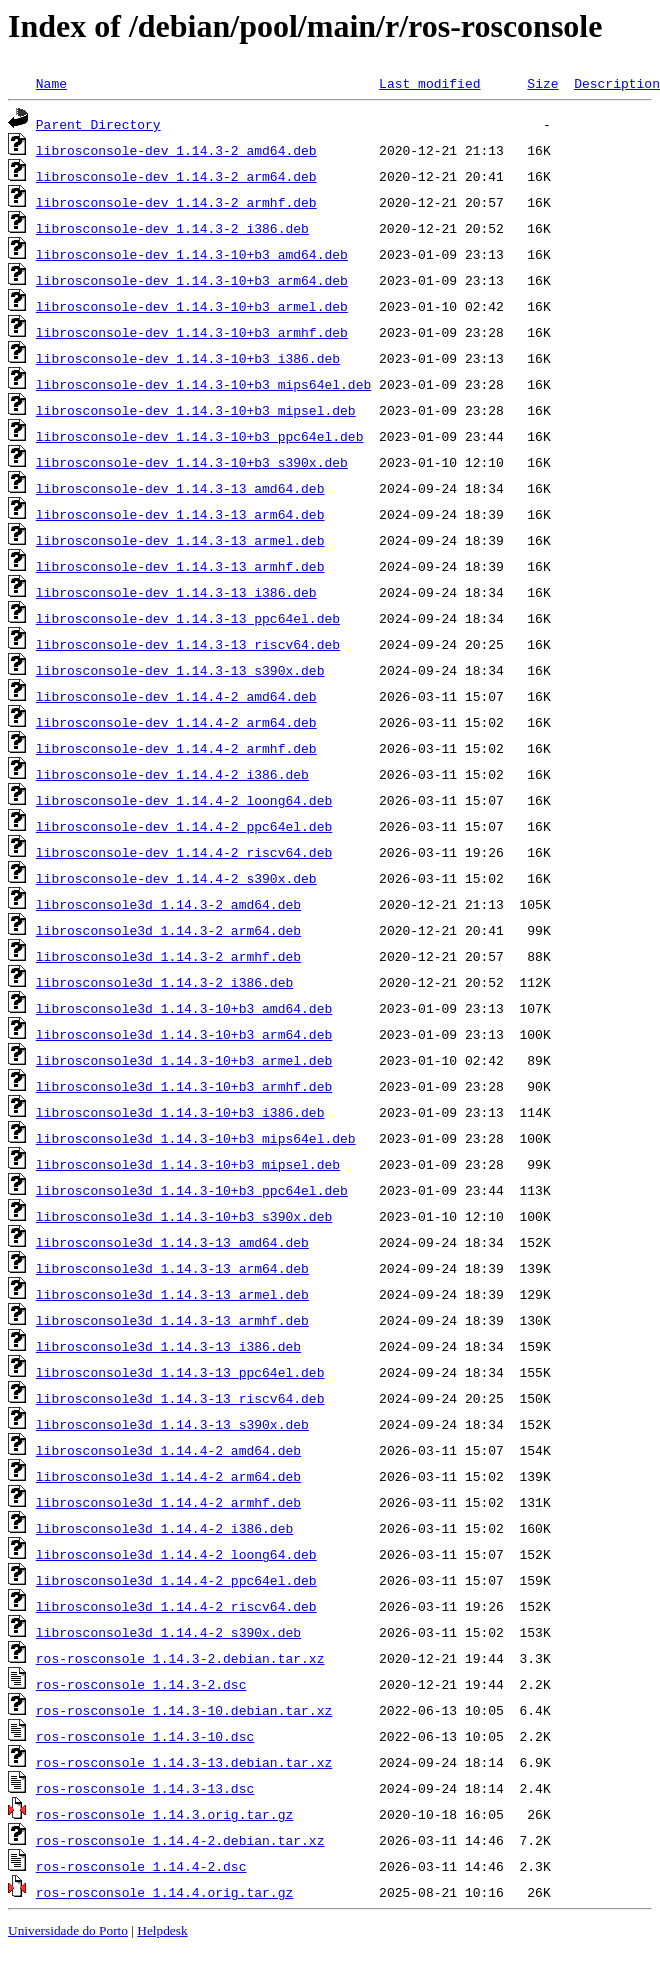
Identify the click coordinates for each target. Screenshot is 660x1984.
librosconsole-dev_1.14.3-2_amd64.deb (176, 150)
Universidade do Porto (68, 1930)
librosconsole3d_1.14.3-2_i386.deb (164, 982)
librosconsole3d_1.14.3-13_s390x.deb (172, 1424)
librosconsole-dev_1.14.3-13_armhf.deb (180, 566)
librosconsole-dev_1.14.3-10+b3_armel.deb (192, 306)
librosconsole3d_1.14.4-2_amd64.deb (168, 1450)
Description (617, 83)
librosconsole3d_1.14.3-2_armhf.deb (168, 956)
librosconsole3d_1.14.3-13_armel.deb (172, 1294)
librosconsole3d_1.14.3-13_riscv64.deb (180, 1398)
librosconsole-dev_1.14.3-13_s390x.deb (180, 670)
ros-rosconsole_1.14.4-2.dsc (141, 1866)
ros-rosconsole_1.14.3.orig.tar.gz (164, 1814)
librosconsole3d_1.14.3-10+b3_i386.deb (180, 1112)
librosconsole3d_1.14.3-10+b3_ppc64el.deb (192, 1190)
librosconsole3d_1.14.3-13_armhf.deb (172, 1320)
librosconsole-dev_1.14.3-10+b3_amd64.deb (192, 254)
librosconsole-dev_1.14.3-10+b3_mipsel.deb (196, 410)
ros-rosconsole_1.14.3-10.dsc (145, 1736)
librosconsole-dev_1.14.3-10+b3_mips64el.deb (203, 384)
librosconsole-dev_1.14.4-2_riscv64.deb (184, 852)
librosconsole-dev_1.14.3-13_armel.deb (180, 540)
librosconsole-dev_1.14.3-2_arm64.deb (176, 176)
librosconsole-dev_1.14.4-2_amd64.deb (176, 696)
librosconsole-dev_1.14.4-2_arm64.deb (176, 722)
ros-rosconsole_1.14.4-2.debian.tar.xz (180, 1840)
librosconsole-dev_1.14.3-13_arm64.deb (180, 514)
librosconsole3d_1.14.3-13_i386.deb (168, 1346)
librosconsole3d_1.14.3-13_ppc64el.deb (180, 1372)
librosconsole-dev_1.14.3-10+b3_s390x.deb (192, 462)
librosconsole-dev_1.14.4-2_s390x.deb (176, 878)
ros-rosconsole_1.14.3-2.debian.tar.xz (180, 1658)
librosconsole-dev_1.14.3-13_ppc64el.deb (188, 618)
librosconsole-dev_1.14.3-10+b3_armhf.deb (192, 332)
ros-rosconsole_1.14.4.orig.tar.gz (164, 1892)
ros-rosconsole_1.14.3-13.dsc (145, 1788)
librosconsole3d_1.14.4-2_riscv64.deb (176, 1606)
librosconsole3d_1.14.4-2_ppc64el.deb (176, 1580)
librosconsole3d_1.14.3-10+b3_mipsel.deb (188, 1164)
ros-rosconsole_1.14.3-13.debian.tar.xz (184, 1762)
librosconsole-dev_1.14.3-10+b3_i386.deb (188, 358)
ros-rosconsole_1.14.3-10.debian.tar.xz (184, 1710)
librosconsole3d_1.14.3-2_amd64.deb (168, 904)
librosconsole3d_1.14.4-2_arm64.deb (168, 1476)
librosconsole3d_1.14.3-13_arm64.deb (172, 1268)
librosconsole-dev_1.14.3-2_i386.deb (172, 228)
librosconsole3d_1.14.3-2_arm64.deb (168, 930)
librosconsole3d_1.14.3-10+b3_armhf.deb (184, 1086)
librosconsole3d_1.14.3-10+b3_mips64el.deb (196, 1138)
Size (542, 83)
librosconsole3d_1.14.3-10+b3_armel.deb (184, 1060)
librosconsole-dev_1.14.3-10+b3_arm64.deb (192, 280)
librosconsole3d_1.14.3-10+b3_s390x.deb (184, 1216)
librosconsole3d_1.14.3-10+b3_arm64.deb (184, 1034)
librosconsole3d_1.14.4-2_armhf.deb (168, 1502)
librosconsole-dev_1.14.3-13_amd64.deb (180, 488)
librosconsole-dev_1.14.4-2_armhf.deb (176, 748)
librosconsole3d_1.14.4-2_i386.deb (164, 1528)
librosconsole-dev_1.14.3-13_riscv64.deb (188, 644)
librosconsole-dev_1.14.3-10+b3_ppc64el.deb (200, 436)
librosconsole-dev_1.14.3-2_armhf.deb (176, 202)
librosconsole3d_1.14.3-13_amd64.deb (172, 1242)
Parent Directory (98, 124)
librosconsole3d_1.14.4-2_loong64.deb (176, 1554)
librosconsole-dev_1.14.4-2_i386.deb (172, 774)
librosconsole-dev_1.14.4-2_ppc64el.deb (184, 826)
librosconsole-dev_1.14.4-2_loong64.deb (184, 800)
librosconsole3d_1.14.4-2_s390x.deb (168, 1632)
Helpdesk (162, 1930)
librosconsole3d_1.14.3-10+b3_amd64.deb (184, 1008)
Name (51, 83)
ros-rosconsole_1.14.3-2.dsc (141, 1684)
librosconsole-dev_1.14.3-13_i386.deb (176, 592)
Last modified (429, 83)
